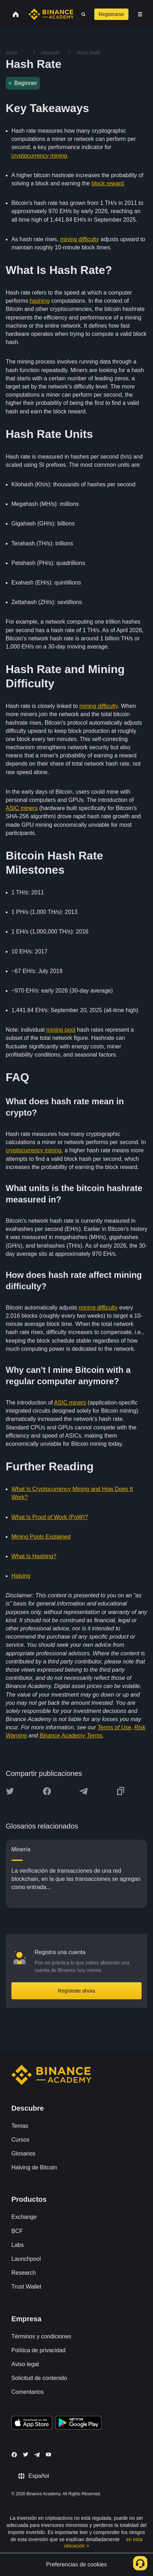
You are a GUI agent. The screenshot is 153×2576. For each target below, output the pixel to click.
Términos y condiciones (41, 2336)
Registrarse (111, 14)
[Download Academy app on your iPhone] (31, 2424)
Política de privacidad (38, 2350)
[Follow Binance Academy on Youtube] (48, 2454)
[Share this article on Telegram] (83, 1791)
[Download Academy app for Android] (78, 2424)
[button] (140, 14)
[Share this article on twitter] (10, 1791)
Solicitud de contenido (39, 2378)
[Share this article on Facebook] (47, 1791)
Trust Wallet (26, 2287)
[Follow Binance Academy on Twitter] (25, 2454)
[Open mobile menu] (140, 14)
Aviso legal (25, 2364)
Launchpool (26, 2259)
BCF (17, 2231)
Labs (17, 2245)
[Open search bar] (81, 14)
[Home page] (51, 14)
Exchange (24, 2217)
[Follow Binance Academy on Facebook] (14, 2455)
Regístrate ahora (76, 1991)
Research (23, 2273)
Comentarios (27, 2392)
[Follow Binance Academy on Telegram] (37, 2454)
